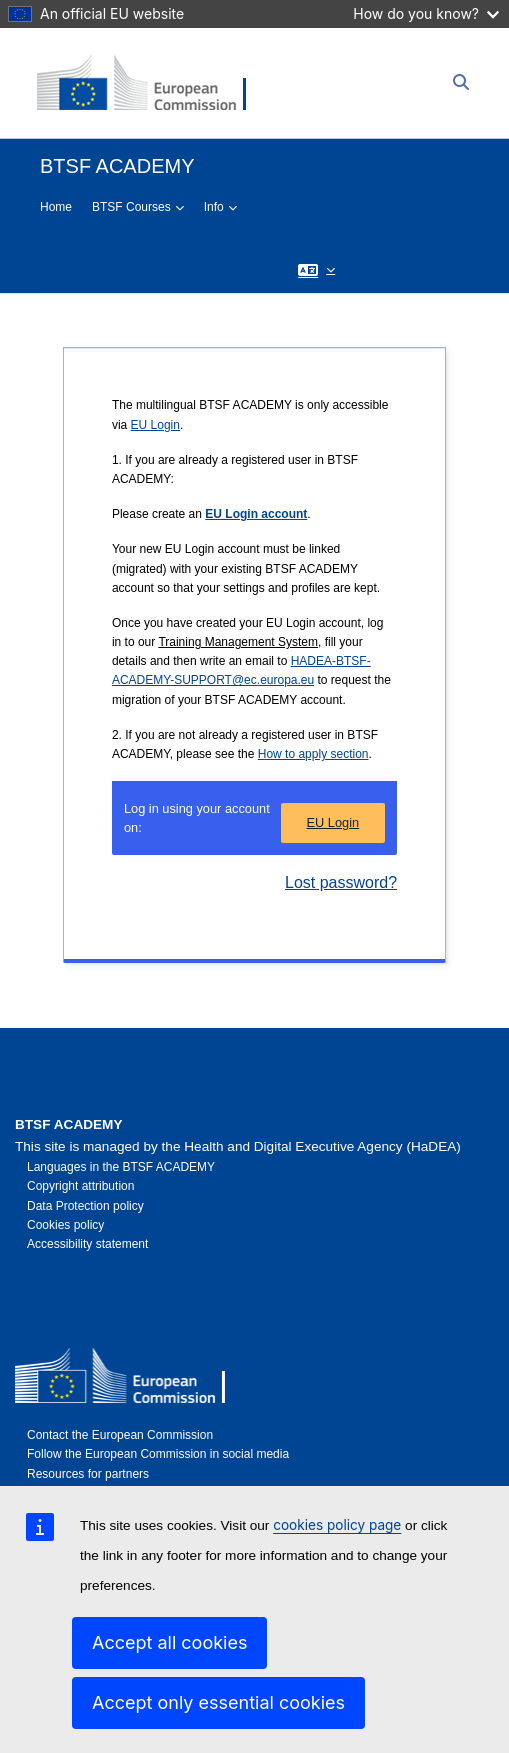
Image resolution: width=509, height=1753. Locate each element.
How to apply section (313, 754)
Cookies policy (65, 1225)
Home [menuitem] (56, 207)
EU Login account (256, 514)
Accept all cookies (169, 1642)
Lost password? (341, 882)
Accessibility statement (87, 1244)
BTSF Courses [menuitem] (131, 207)
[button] (316, 269)
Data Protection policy (85, 1206)
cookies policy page (337, 1525)
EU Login (155, 425)
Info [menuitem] (214, 207)
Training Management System (238, 642)
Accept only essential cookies (218, 1702)
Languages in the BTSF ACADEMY (121, 1167)
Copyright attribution (80, 1186)
